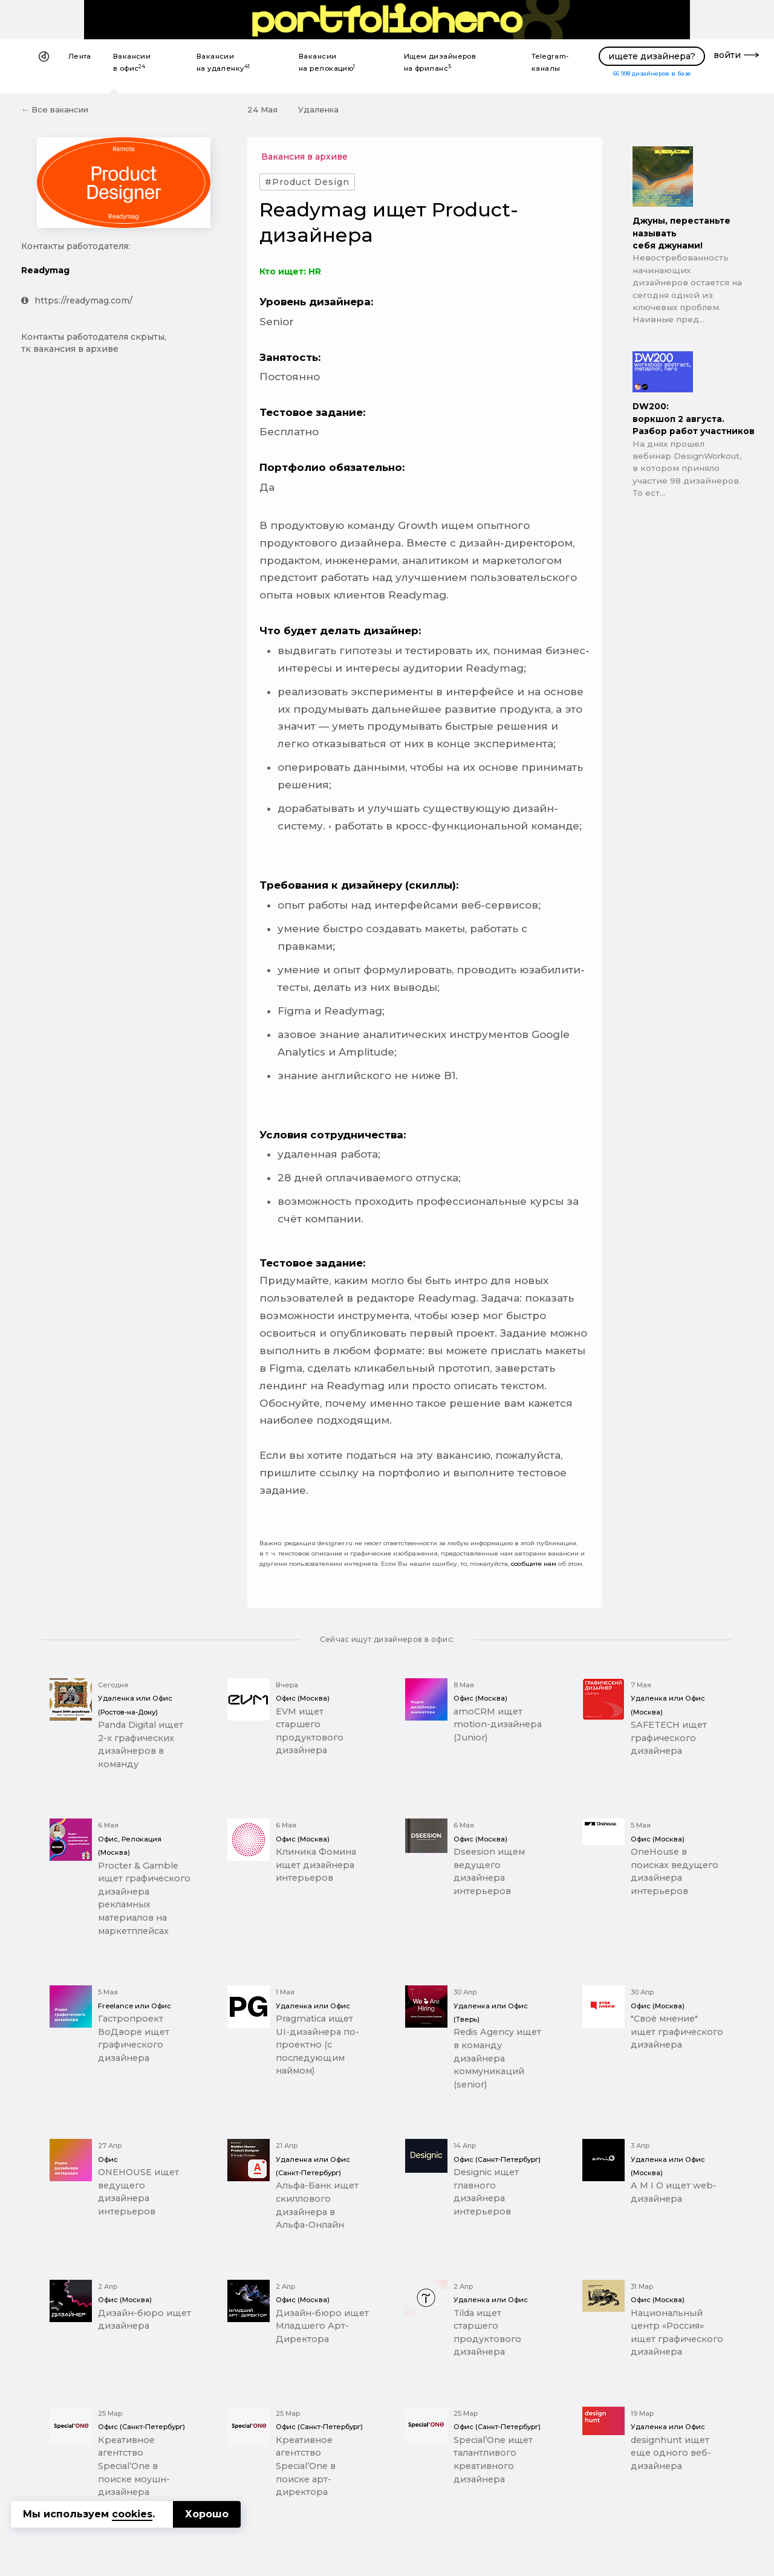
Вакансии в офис (132, 62)
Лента (79, 56)
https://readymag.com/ (76, 300)
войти (727, 55)
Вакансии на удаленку (223, 62)
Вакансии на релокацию (327, 62)
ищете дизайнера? (651, 56)
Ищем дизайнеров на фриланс (440, 62)
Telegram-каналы (550, 62)
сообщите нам (533, 1564)
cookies (132, 2514)
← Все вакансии (54, 109)
